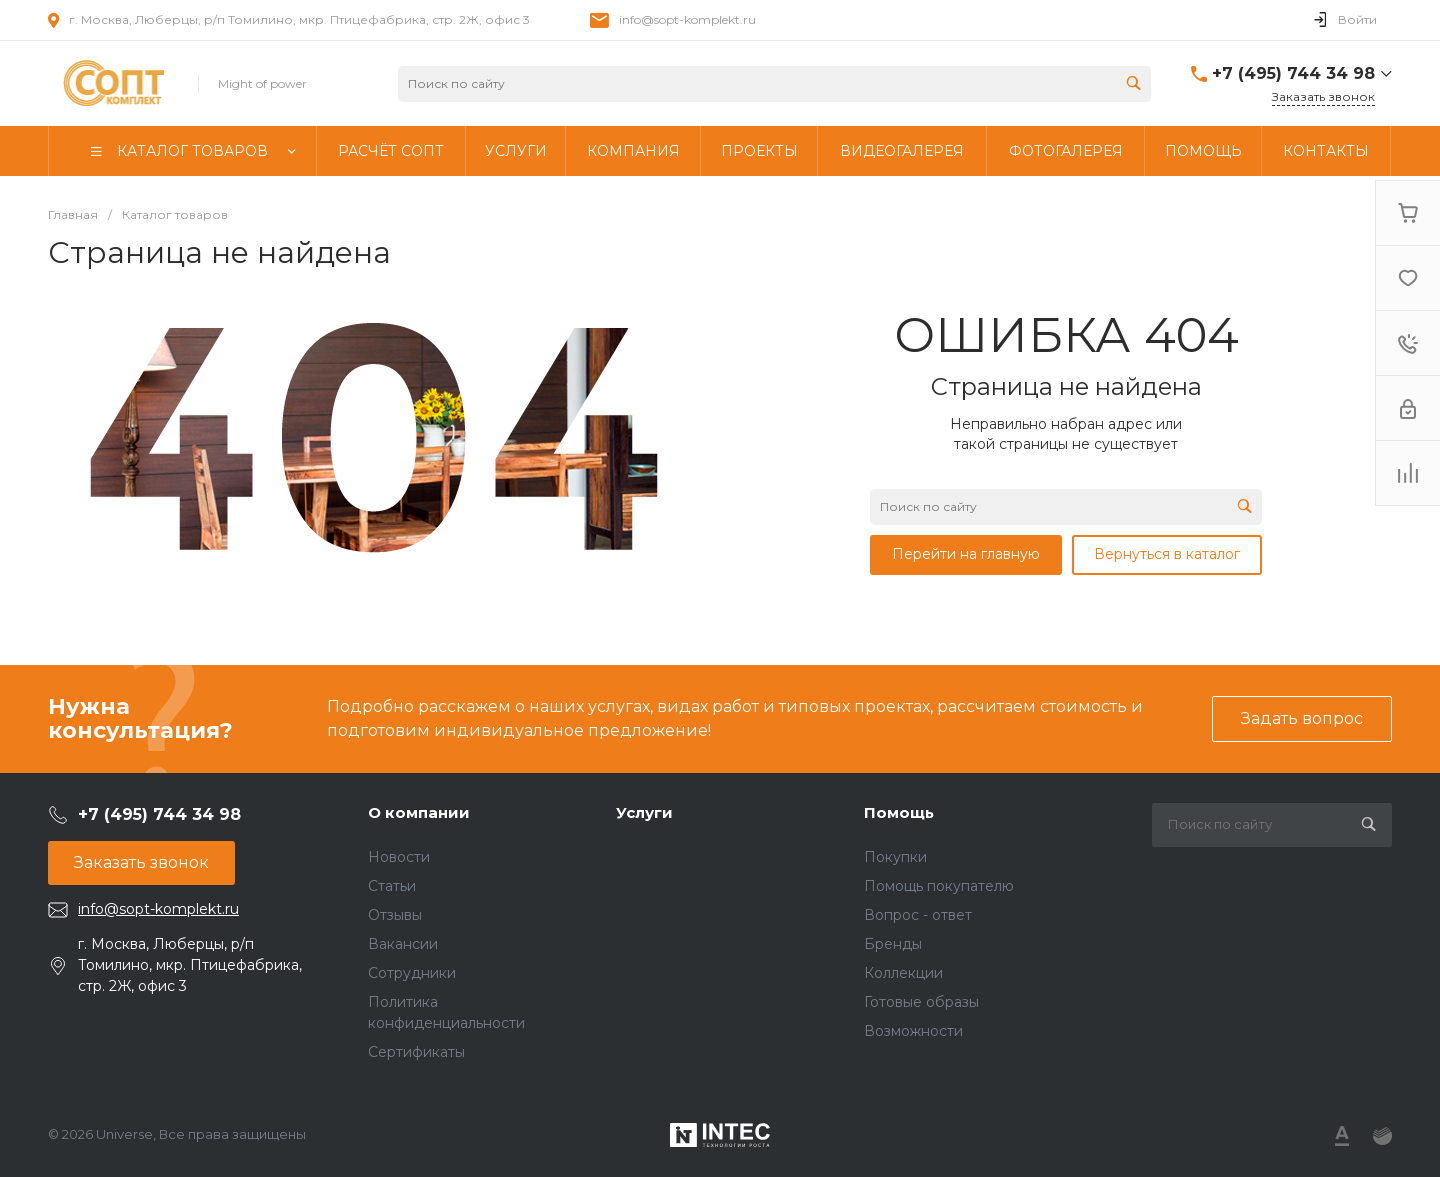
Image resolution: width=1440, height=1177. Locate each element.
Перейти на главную (966, 554)
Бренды (893, 944)
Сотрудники (412, 973)
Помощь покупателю (939, 886)
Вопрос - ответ (918, 915)
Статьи (392, 886)
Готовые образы (921, 1002)
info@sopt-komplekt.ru (687, 19)
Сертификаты (416, 1052)
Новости (399, 857)
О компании (419, 812)
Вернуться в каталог (1167, 554)
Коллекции (903, 973)
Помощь (899, 812)
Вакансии (403, 944)
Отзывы (395, 915)
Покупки (895, 857)
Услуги (644, 812)
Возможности (913, 1031)
